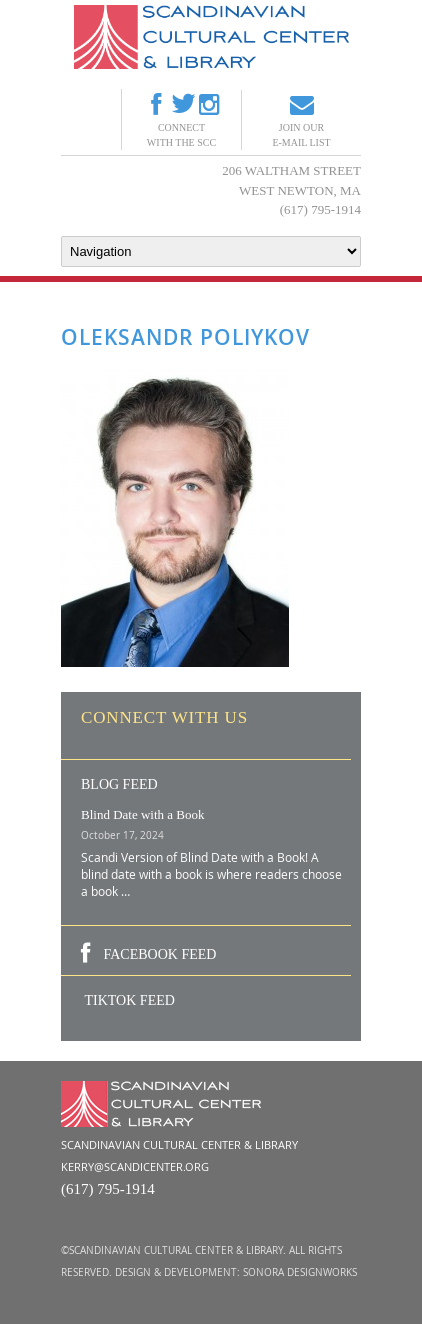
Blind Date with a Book (143, 814)
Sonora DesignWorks (300, 1272)
